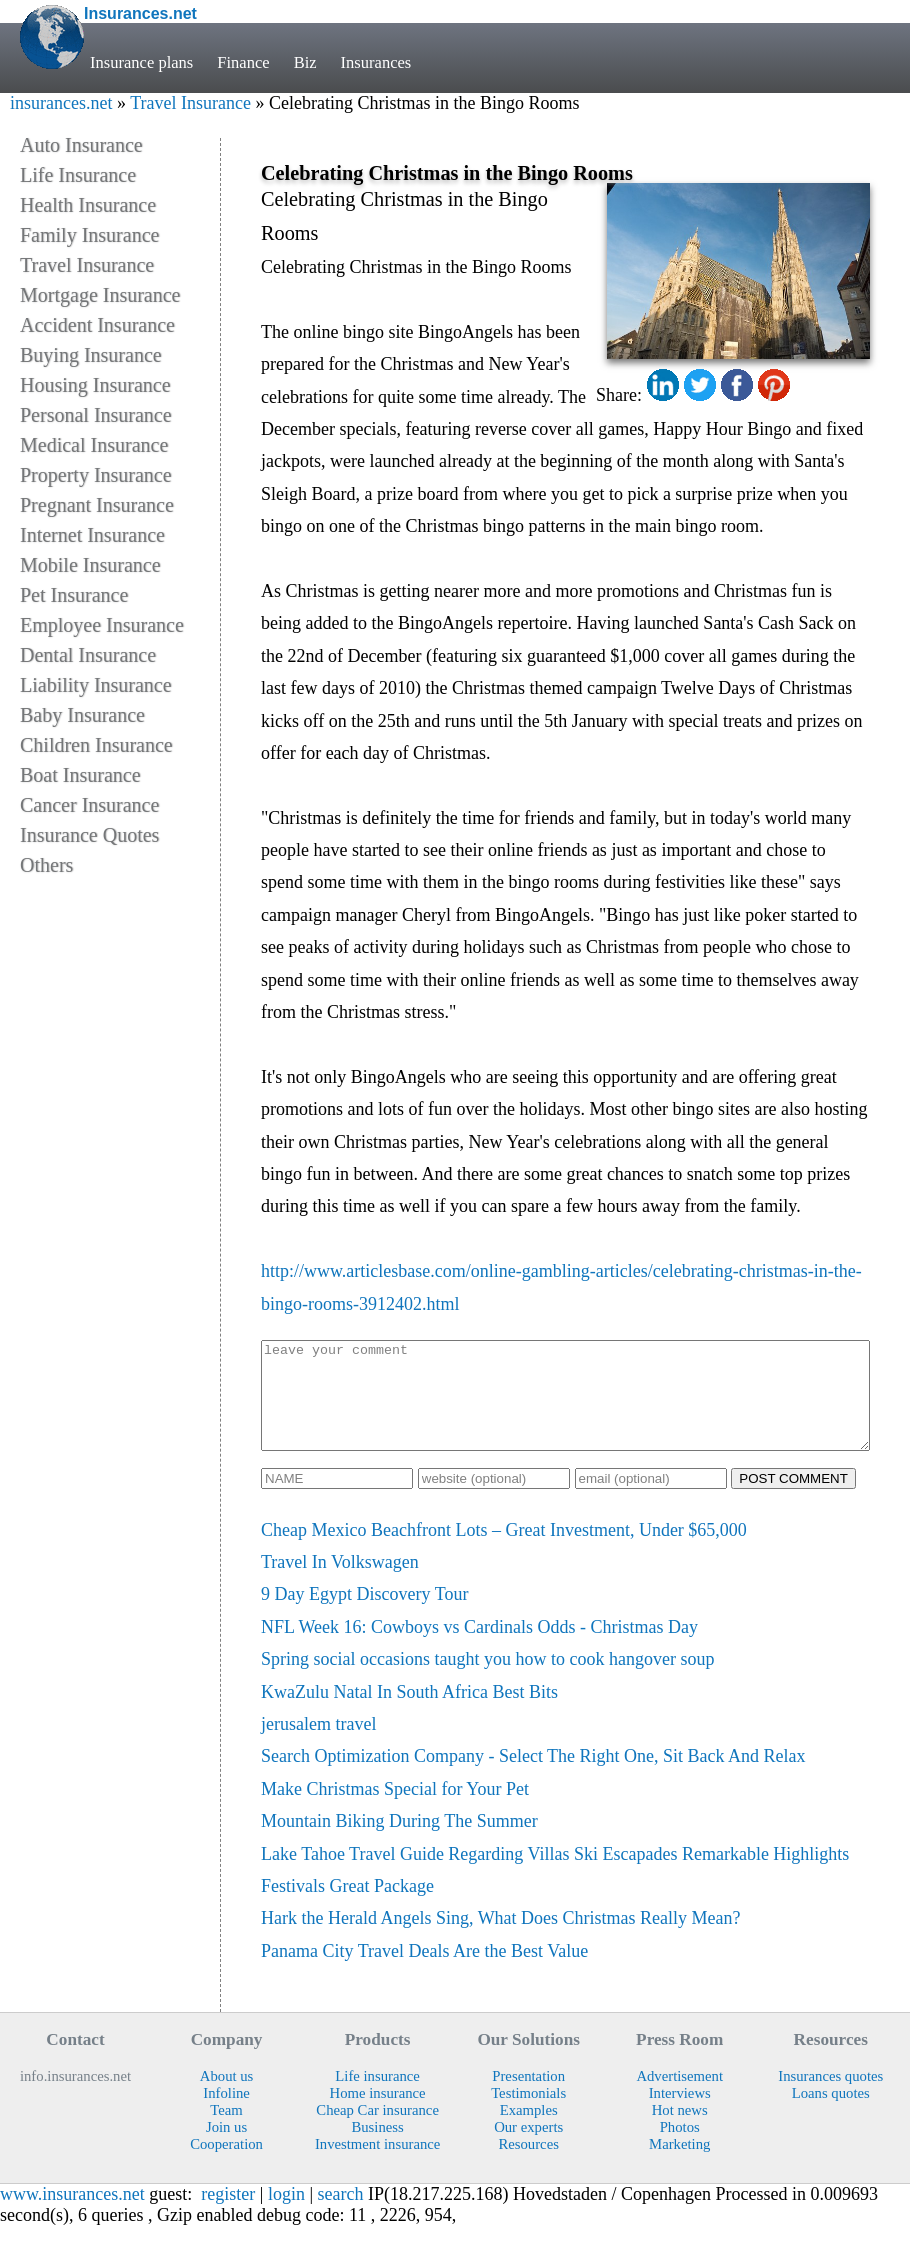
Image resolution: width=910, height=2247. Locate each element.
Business (377, 2148)
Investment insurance (377, 2165)
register (228, 2215)
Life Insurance (78, 175)
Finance (243, 62)
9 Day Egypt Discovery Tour (364, 1615)
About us (227, 2097)
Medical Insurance (94, 445)
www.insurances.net (72, 2215)
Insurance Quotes (89, 835)
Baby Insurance (82, 715)
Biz (305, 62)
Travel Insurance (190, 103)
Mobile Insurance (90, 565)
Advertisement (679, 2097)
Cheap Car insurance (377, 2131)
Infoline (226, 2114)
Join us (226, 2148)
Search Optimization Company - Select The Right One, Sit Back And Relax (533, 1777)
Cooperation (226, 2165)
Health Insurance (88, 205)
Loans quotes (831, 2114)
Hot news (680, 2131)
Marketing (679, 2165)
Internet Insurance (92, 535)
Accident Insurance (97, 325)
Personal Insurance (96, 415)
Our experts (528, 2148)
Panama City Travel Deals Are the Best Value (424, 1972)
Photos (680, 2148)
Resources (528, 2165)
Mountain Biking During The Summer (399, 1842)
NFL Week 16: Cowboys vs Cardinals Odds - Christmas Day (479, 1648)
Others (46, 865)
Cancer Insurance (89, 805)
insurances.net (61, 103)
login (286, 2215)
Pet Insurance (74, 595)
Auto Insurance (81, 145)
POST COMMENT (793, 1499)
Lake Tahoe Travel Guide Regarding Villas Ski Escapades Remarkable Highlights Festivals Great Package (555, 1891)
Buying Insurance (91, 355)
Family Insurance (89, 235)
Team (226, 2131)
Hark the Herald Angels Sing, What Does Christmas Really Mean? (501, 1939)
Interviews (680, 2114)
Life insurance (377, 2097)
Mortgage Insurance (100, 295)
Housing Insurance (95, 385)
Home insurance (378, 2114)
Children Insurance (96, 745)
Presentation (528, 2097)
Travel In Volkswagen (340, 1583)
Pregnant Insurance (97, 505)
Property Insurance (96, 475)
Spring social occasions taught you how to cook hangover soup (487, 1680)
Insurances (376, 62)
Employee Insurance (102, 625)
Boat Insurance (80, 775)
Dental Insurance (88, 655)
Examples (529, 2131)
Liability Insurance (96, 685)
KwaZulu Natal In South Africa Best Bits (409, 1713)
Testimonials (528, 2114)
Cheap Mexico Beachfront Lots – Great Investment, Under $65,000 (504, 1551)
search (341, 2215)
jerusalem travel (318, 1745)
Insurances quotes (830, 2097)
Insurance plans (141, 62)
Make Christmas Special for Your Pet (395, 1810)
